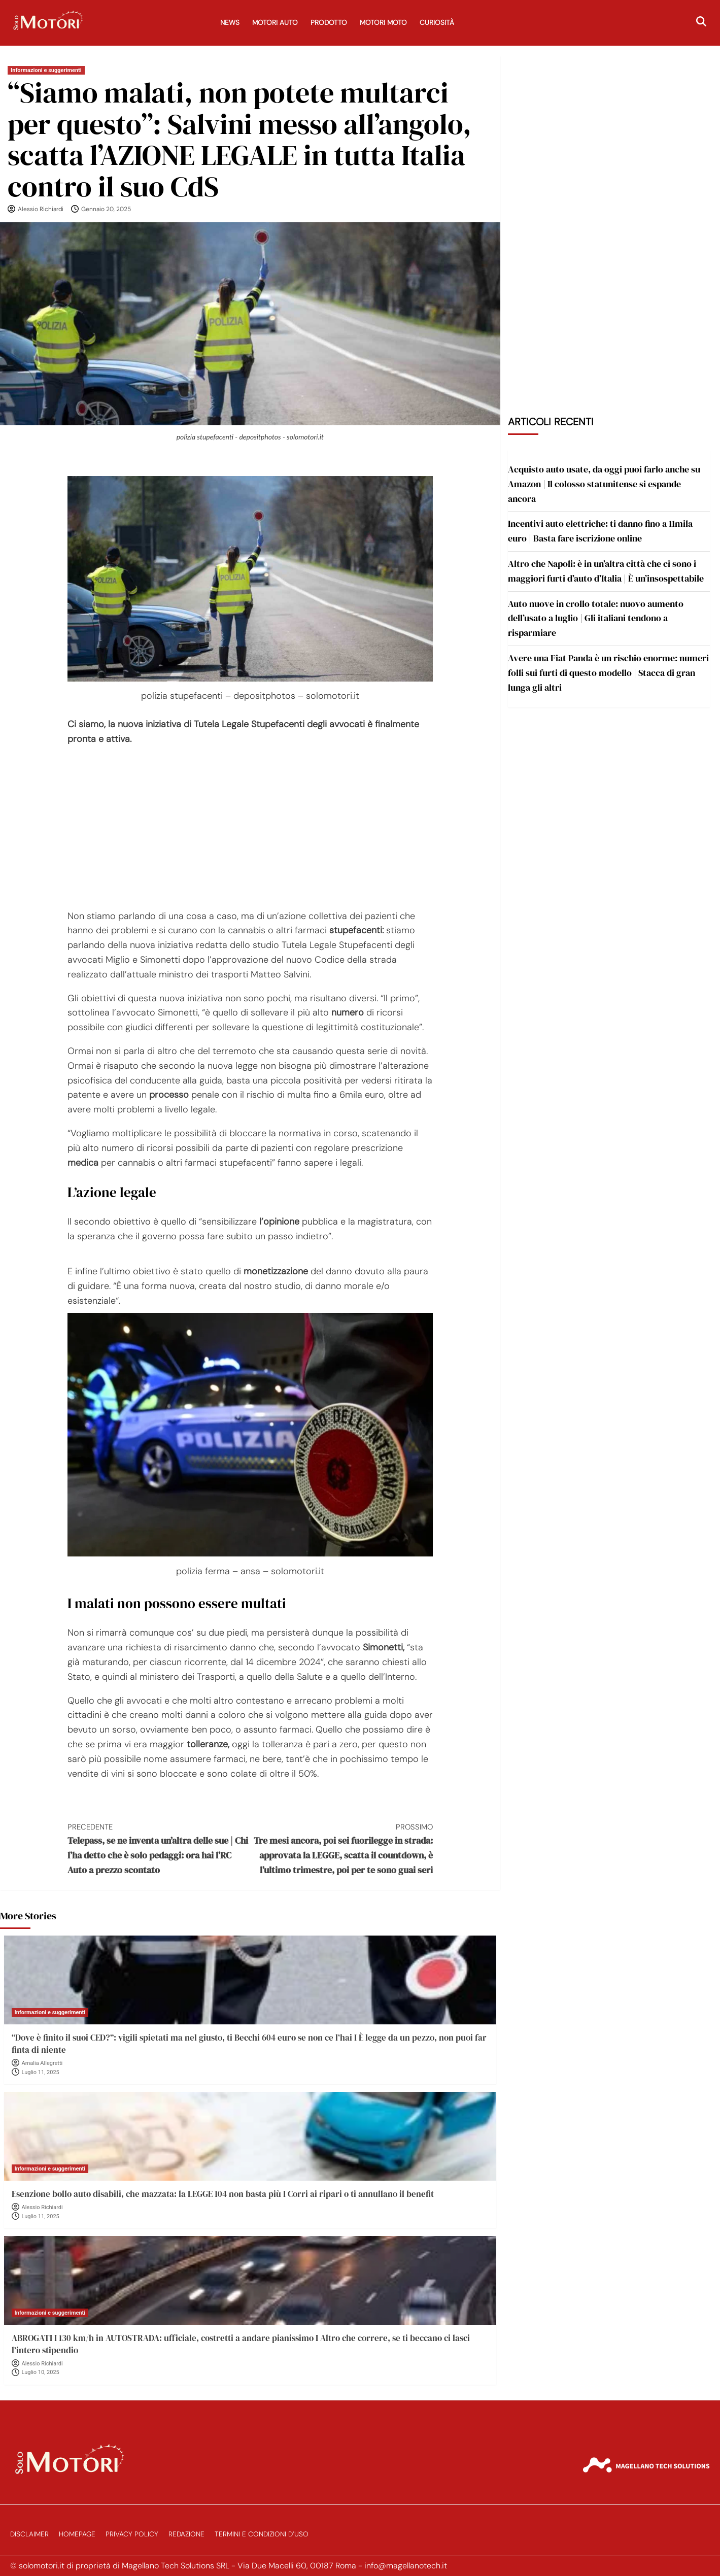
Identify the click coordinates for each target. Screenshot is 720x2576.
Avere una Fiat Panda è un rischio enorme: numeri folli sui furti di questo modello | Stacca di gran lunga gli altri (608, 673)
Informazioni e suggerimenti (46, 70)
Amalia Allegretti (42, 2063)
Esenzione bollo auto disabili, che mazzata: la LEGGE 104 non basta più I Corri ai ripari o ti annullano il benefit (223, 2194)
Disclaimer (29, 2534)
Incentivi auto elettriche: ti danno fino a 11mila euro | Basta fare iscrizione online (600, 531)
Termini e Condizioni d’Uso (261, 2534)
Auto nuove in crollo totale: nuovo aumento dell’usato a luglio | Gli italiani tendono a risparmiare (595, 618)
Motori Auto (275, 22)
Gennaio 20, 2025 (106, 209)
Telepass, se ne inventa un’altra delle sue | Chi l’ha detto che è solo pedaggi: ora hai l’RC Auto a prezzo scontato (158, 1848)
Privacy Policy (132, 2534)
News (229, 22)
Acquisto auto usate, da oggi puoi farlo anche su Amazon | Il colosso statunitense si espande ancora (604, 484)
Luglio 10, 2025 (40, 2372)
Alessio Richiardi (40, 209)
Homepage (77, 2534)
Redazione (186, 2534)
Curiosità (437, 22)
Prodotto (329, 22)
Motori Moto (383, 22)
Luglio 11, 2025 (40, 2072)
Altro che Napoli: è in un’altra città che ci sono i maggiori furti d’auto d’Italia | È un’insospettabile (606, 571)
